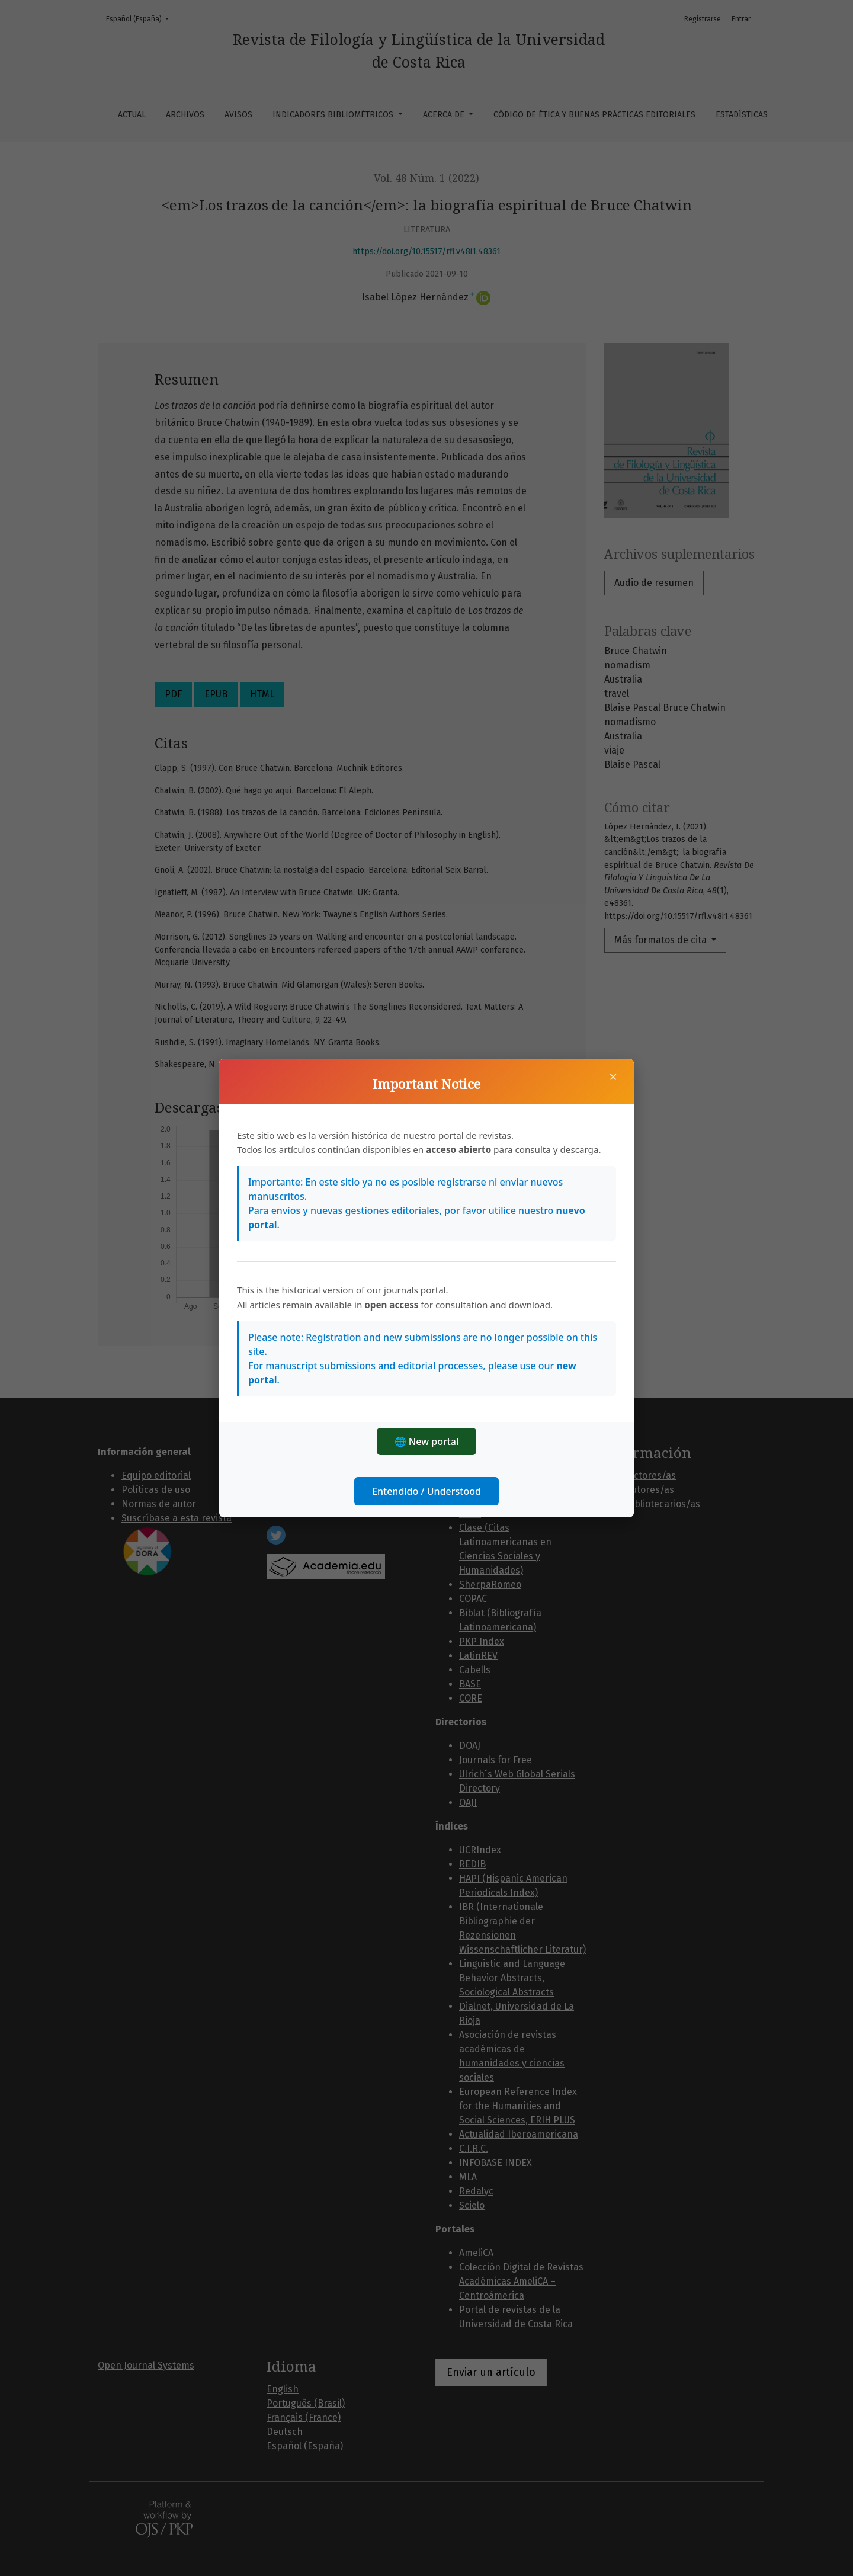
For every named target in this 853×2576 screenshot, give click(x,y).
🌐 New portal (427, 1441)
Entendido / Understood (426, 1491)
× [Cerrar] (613, 1076)
